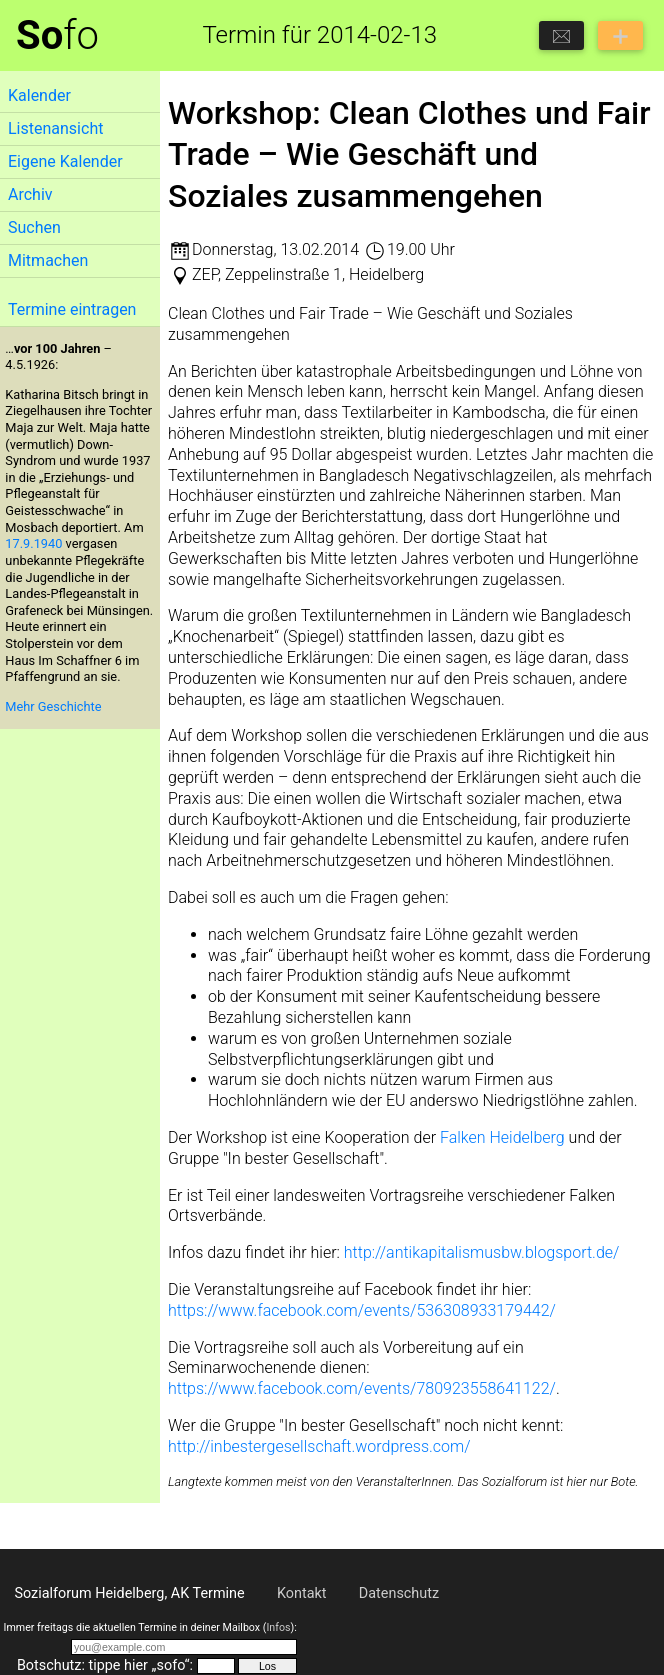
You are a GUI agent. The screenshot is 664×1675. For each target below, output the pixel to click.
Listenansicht (55, 128)
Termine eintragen (72, 309)
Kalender (39, 95)
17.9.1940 (33, 543)
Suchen (34, 227)
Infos (278, 1627)
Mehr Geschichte (53, 706)
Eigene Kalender (65, 161)
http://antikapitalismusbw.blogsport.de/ (482, 1252)
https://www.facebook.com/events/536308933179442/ (362, 1310)
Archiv (30, 194)
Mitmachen (48, 260)
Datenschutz (399, 1593)
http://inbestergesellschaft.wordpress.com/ (319, 1446)
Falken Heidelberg (502, 1137)
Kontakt (302, 1593)
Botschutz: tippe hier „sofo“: (105, 1665)
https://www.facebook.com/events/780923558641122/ (362, 1388)
